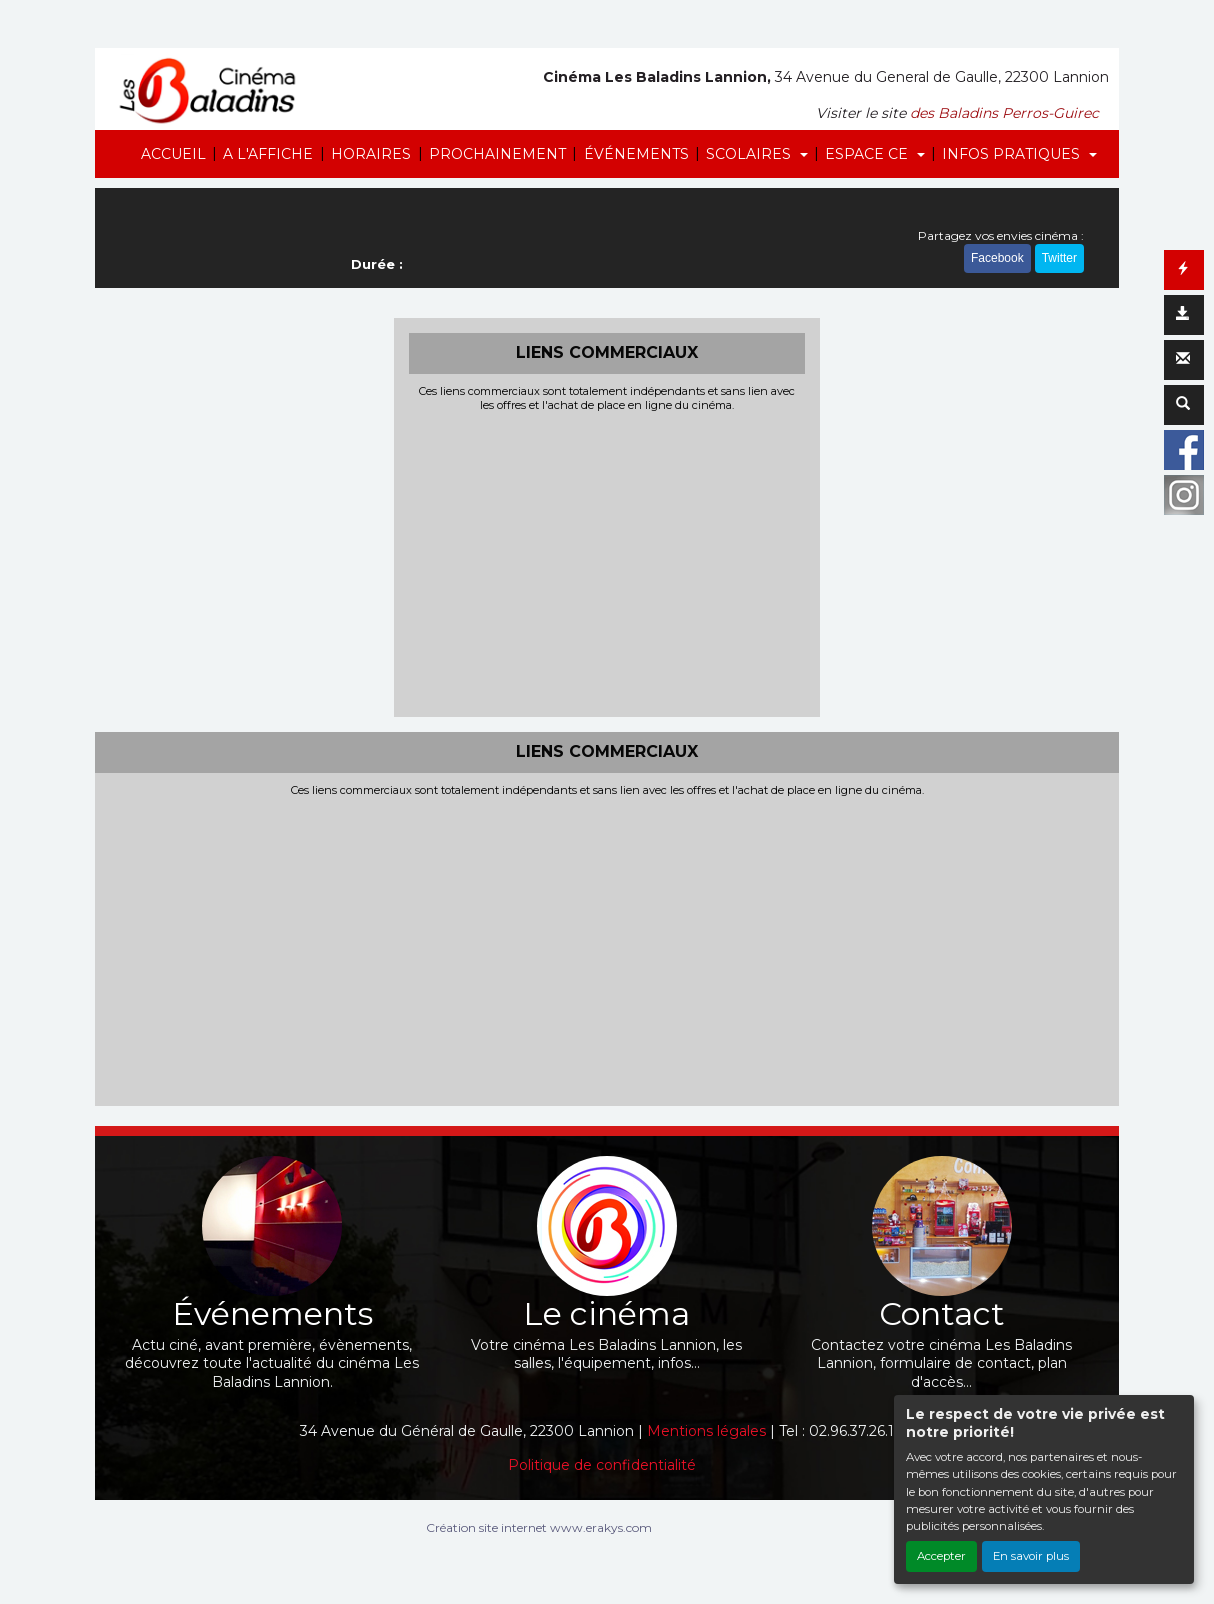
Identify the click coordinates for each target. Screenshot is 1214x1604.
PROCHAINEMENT (497, 154)
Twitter (1059, 258)
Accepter (941, 1556)
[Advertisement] (607, 562)
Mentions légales (706, 1431)
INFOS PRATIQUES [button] (1013, 154)
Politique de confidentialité (602, 1465)
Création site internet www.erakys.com (539, 1527)
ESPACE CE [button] (868, 154)
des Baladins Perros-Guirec (1004, 113)
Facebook (997, 258)
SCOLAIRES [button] (750, 154)
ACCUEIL (173, 154)
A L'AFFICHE (268, 154)
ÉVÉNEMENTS (636, 154)
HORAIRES (371, 154)
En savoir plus (1031, 1556)
